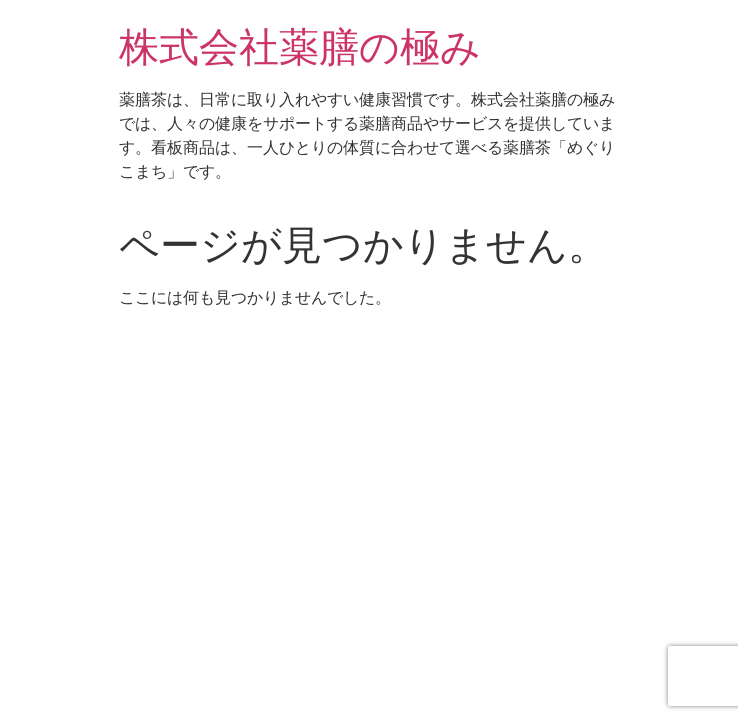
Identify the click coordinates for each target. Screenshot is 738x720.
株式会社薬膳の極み (300, 47)
